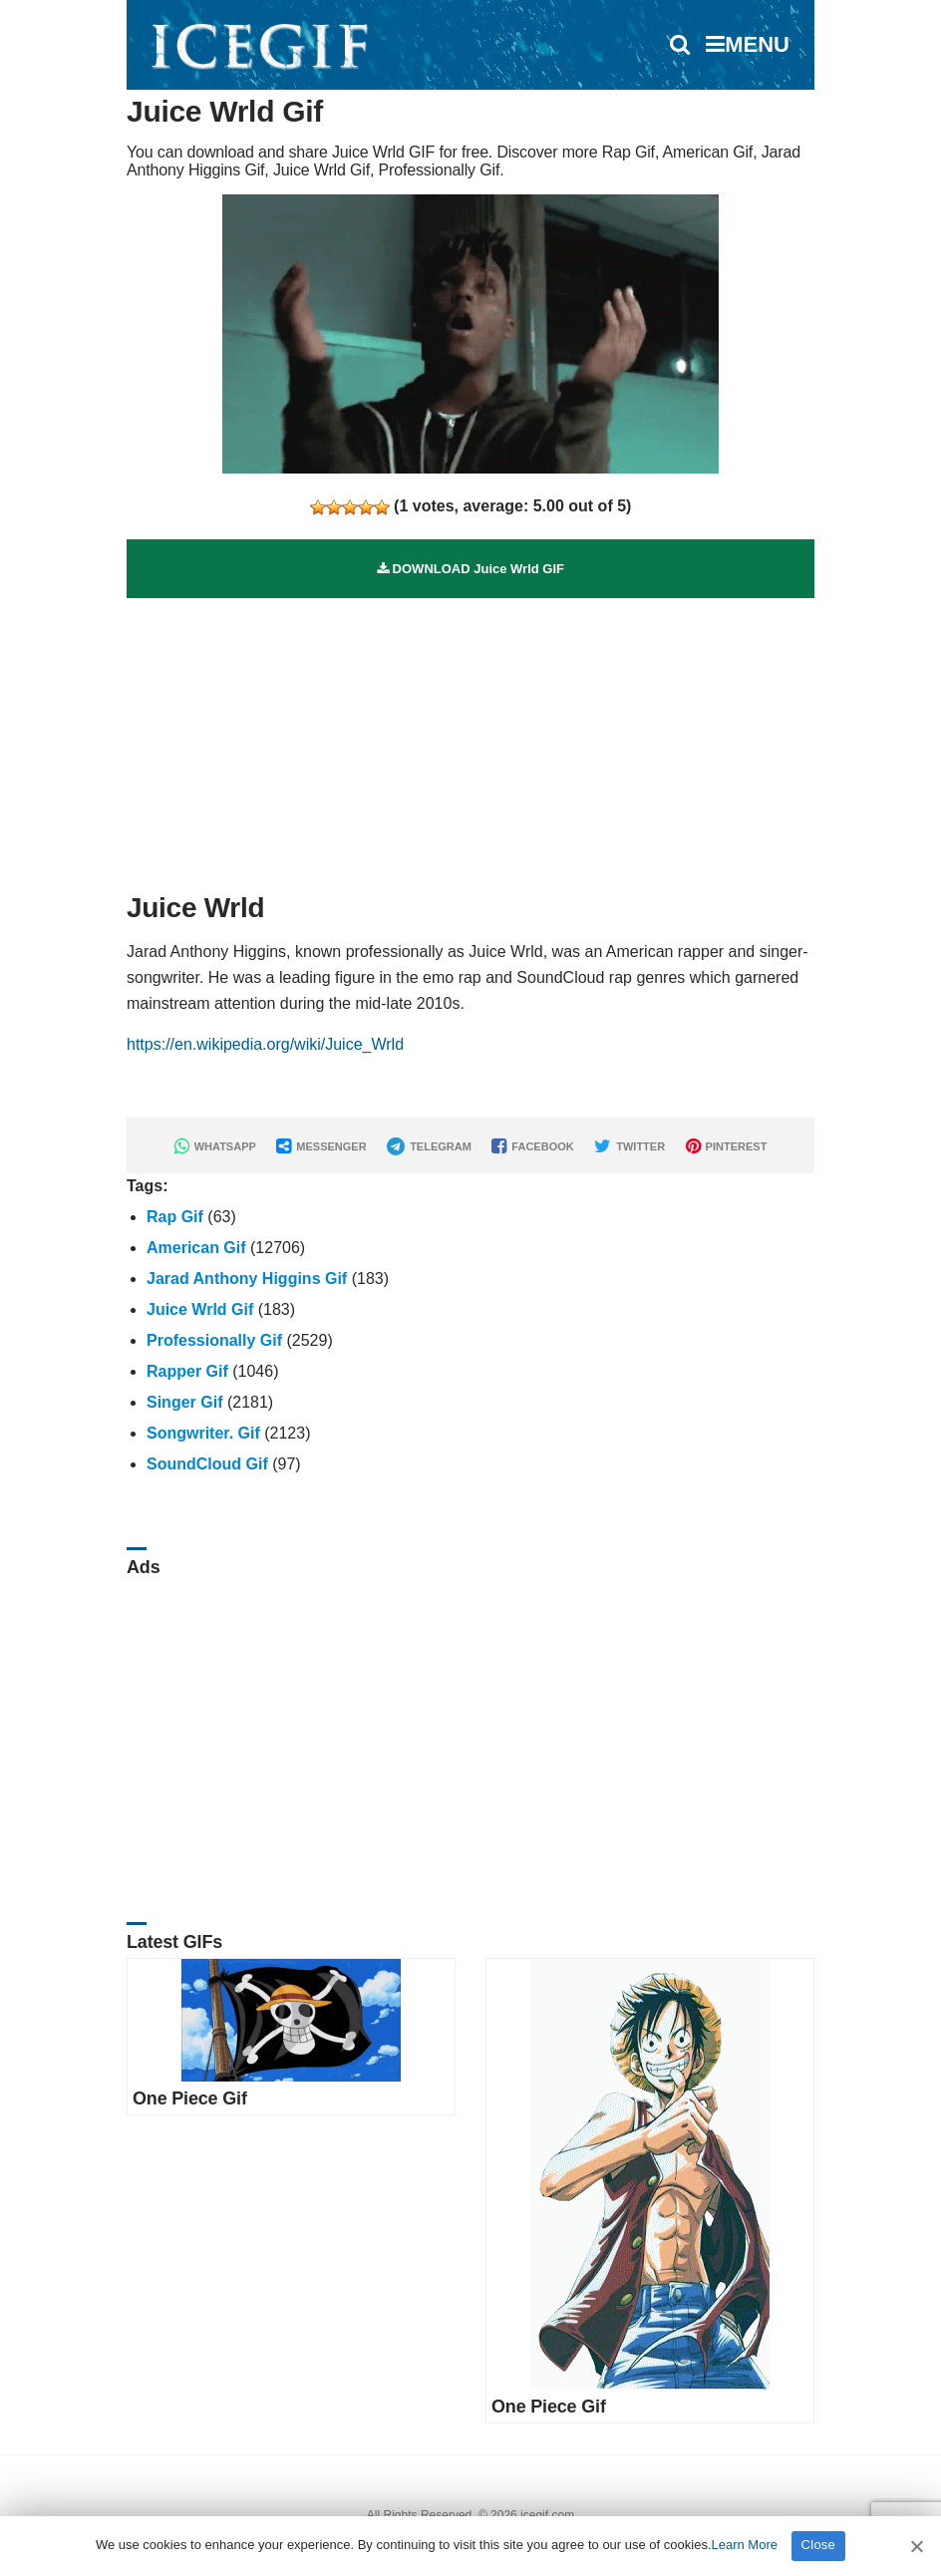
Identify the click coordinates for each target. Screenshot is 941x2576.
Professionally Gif (214, 1340)
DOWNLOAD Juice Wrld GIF (470, 568)
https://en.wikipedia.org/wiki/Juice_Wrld (265, 1044)
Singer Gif (184, 1402)
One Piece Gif (190, 2098)
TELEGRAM (429, 1146)
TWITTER (629, 1146)
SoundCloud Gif (207, 1463)
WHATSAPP (215, 1146)
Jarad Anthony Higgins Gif (247, 1278)
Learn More (745, 2544)
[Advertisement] (470, 737)
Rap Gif (175, 1216)
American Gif (196, 1247)
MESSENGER (321, 1146)
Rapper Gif (187, 1371)
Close (818, 2544)
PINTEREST (727, 1146)
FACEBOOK (532, 1146)
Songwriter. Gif (203, 1433)
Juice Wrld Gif (200, 1309)
